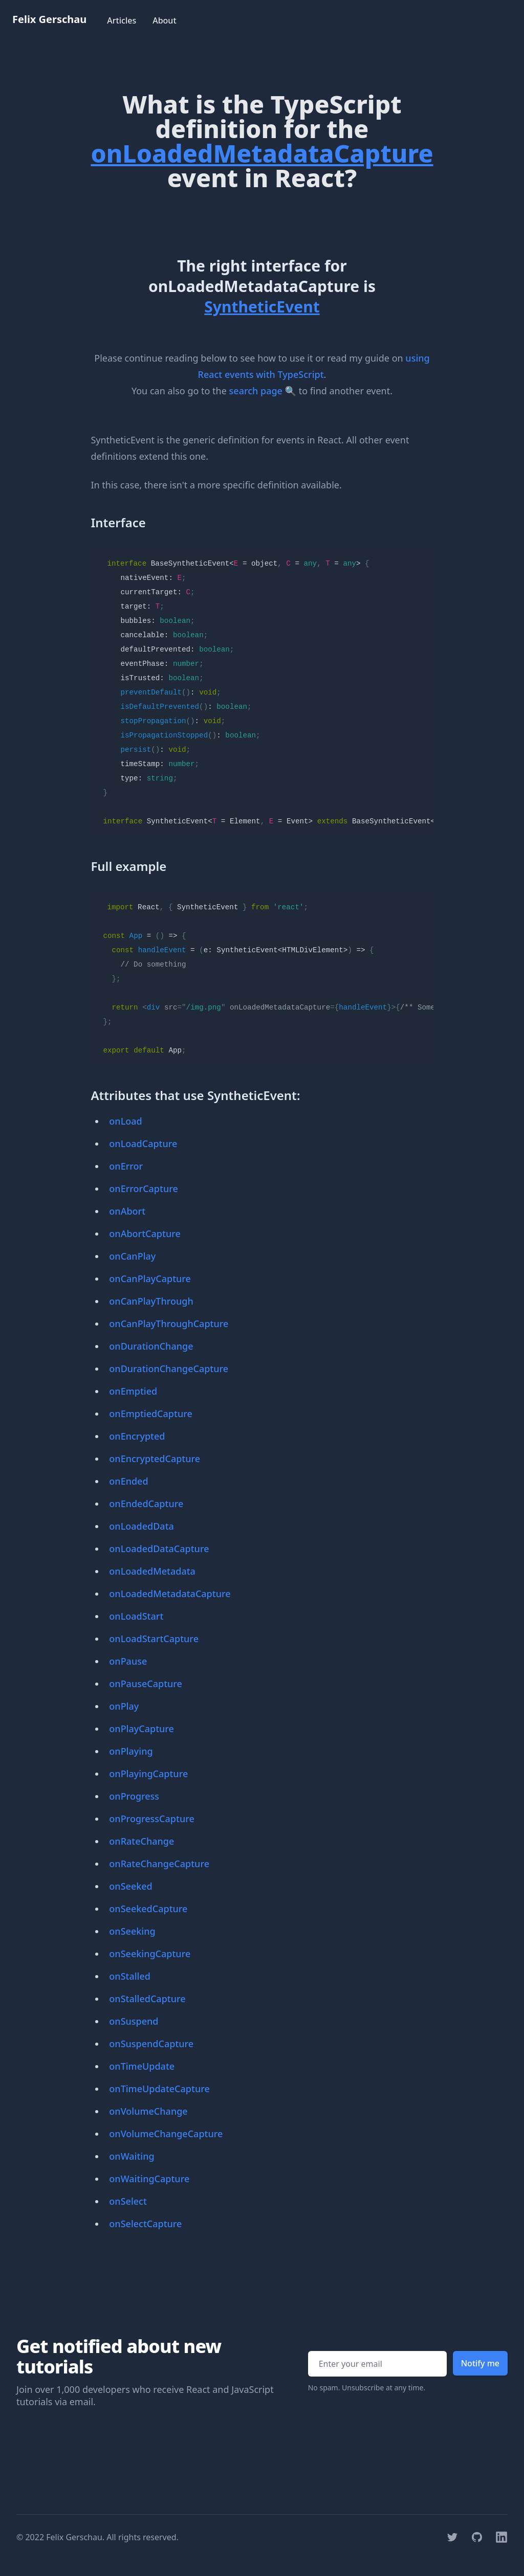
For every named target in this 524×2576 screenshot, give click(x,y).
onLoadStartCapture (154, 1638)
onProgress (134, 1796)
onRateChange (141, 1841)
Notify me (480, 2363)
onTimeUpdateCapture (159, 2088)
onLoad (125, 1121)
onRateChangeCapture (159, 1863)
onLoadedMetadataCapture (169, 1593)
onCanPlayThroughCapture (168, 1323)
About (164, 20)
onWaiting (131, 2156)
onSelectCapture (145, 2223)
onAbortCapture (144, 1233)
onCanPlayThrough (151, 1301)
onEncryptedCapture (154, 1458)
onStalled (129, 1976)
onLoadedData (141, 1526)
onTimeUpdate (141, 2066)
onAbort (127, 1211)
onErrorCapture (143, 1188)
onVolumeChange (148, 2111)
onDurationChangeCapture (168, 1368)
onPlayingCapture (148, 1773)
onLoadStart (136, 1616)
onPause (128, 1661)
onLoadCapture (143, 1143)
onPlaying (130, 1751)
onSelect (127, 2201)
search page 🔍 (262, 391)
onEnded (128, 1481)
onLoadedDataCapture (159, 1548)
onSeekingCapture (149, 1953)
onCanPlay (132, 1256)
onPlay (124, 1706)
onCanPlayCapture (150, 1278)
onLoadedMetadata (152, 1571)
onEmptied (133, 1391)
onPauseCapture (145, 1683)
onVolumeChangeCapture (166, 2133)
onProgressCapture (151, 1818)
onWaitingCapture (149, 2178)
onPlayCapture (141, 1728)
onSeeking (132, 1931)
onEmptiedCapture (150, 1413)
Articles (121, 20)
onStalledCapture (147, 1998)
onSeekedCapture (148, 1908)
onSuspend (133, 2021)
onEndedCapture (146, 1503)
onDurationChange (151, 1346)
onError (126, 1166)
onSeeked (130, 1886)
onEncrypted (137, 1436)
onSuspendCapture (151, 2043)
